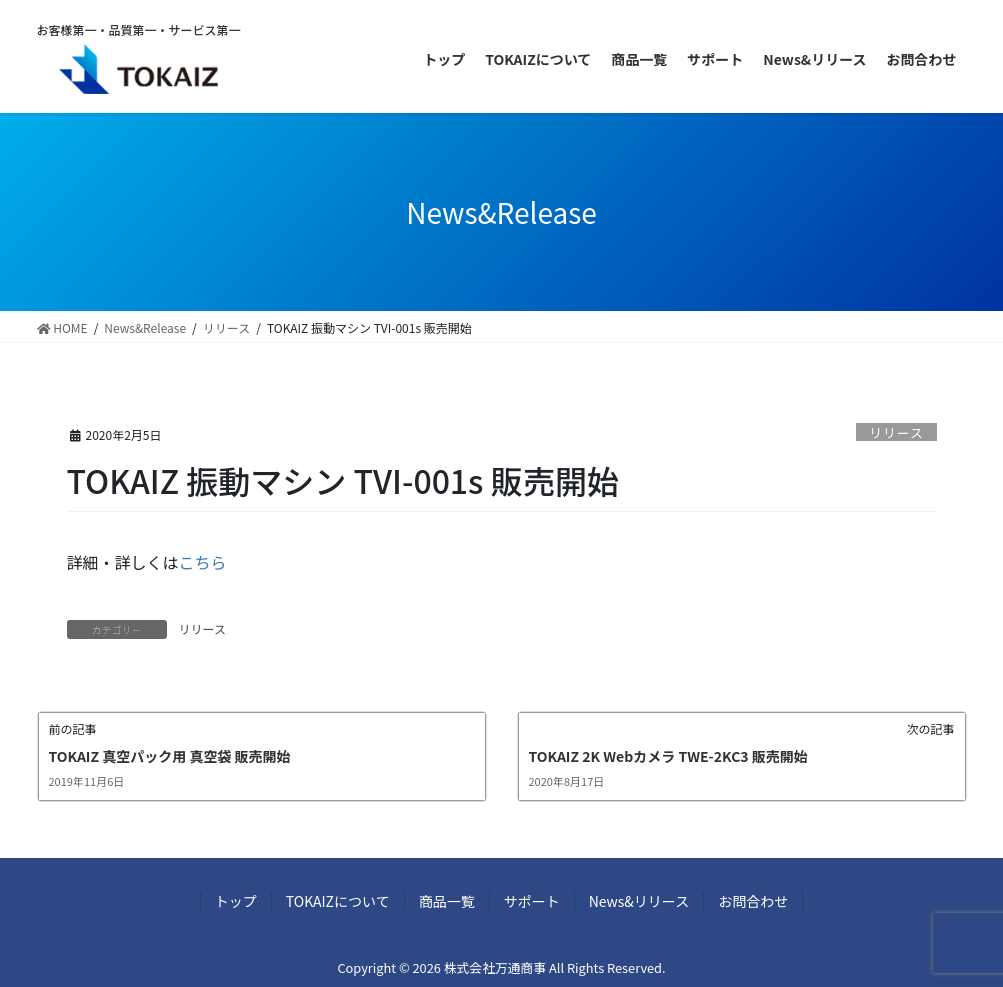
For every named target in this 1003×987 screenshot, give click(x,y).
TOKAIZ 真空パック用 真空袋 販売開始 (170, 756)
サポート (532, 901)
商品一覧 (447, 901)
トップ (236, 901)
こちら (203, 562)
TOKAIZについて (338, 901)
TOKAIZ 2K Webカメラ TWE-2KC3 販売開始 (668, 756)
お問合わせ (753, 901)
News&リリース (639, 901)
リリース (896, 432)
